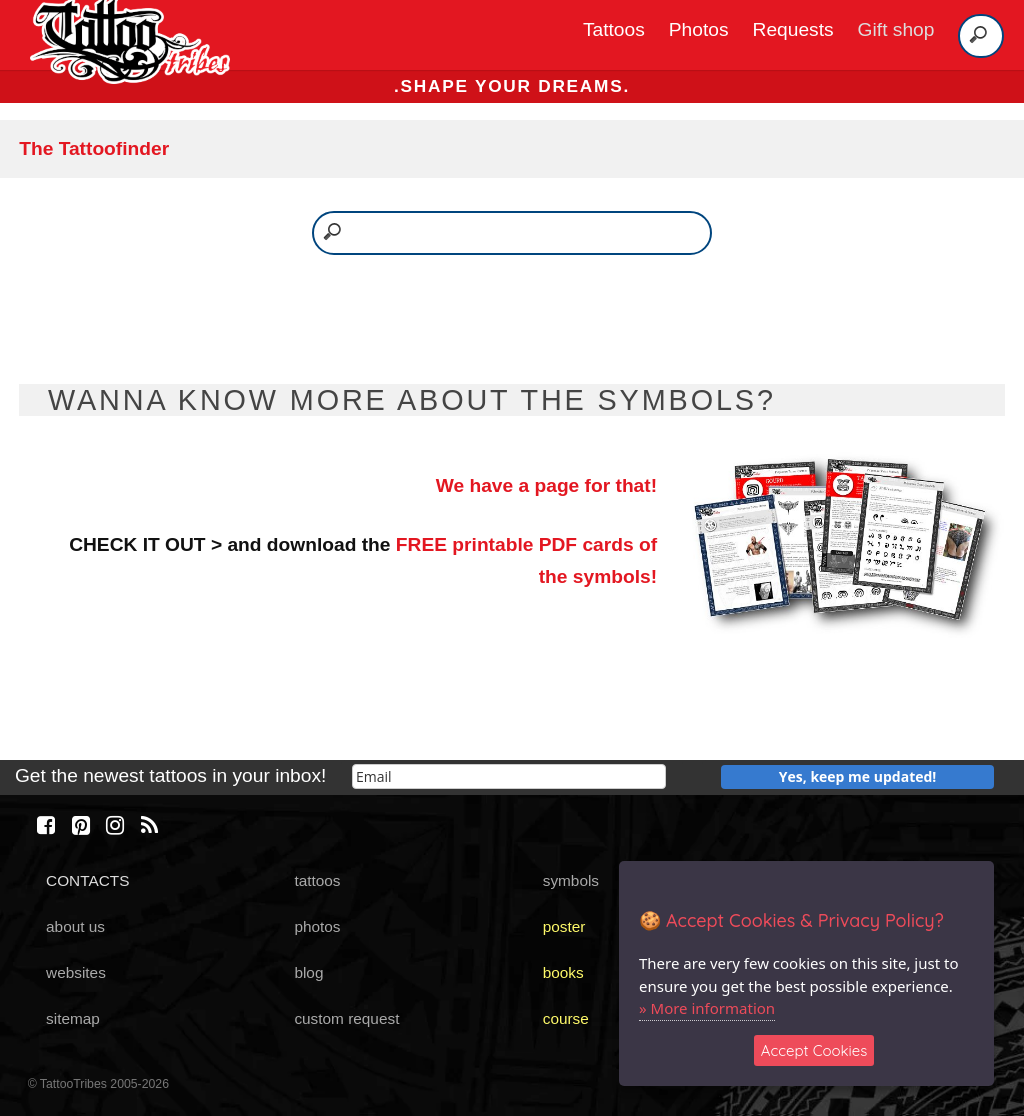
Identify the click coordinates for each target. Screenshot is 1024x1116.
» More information (707, 1008)
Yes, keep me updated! (858, 776)
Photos (699, 29)
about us (75, 926)
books (563, 972)
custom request (346, 1018)
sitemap (73, 1018)
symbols (571, 880)
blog (308, 972)
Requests (793, 29)
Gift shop (896, 29)
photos (317, 926)
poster (564, 926)
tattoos (317, 880)
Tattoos (614, 29)
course (566, 1018)
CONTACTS (87, 880)
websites (76, 972)
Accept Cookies (814, 1050)
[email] (509, 776)
